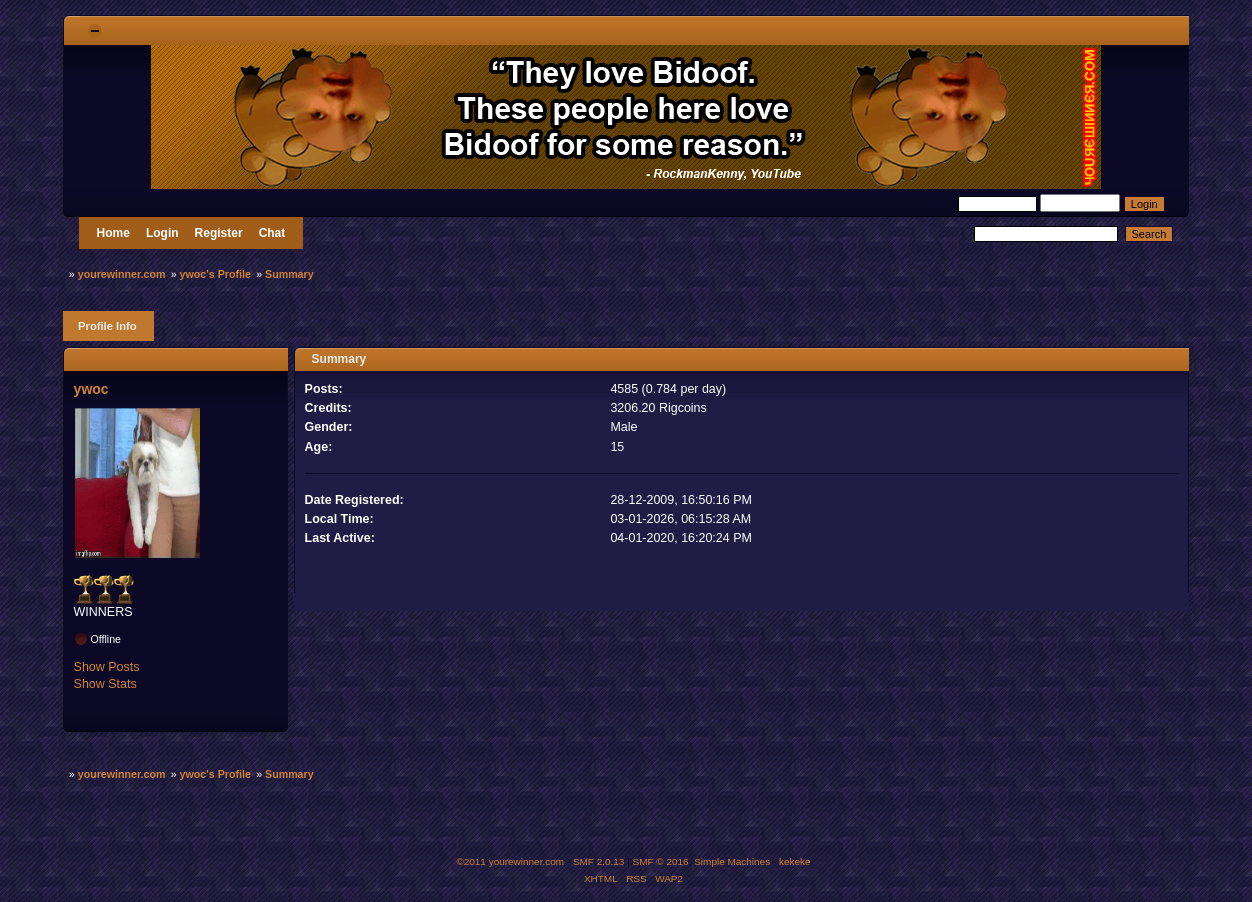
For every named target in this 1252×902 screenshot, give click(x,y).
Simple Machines (732, 861)
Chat (272, 233)
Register (219, 233)
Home (113, 233)
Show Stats (105, 684)
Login (162, 233)
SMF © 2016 (661, 861)
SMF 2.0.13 (599, 861)
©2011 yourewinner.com (510, 861)
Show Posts (107, 667)
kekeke (795, 861)
